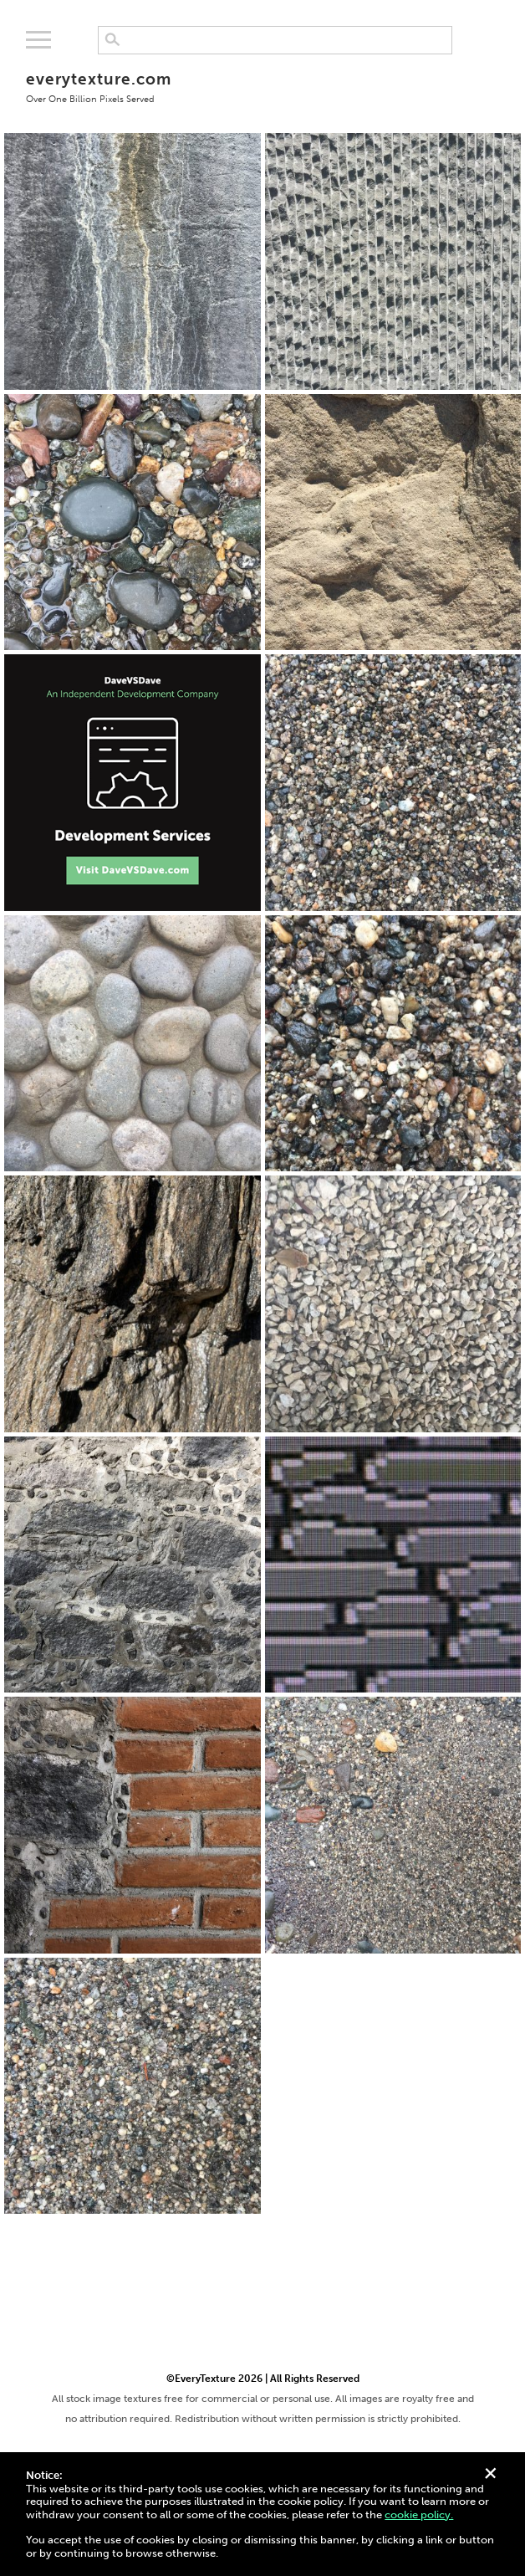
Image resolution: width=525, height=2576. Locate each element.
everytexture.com (98, 86)
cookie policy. (419, 2514)
